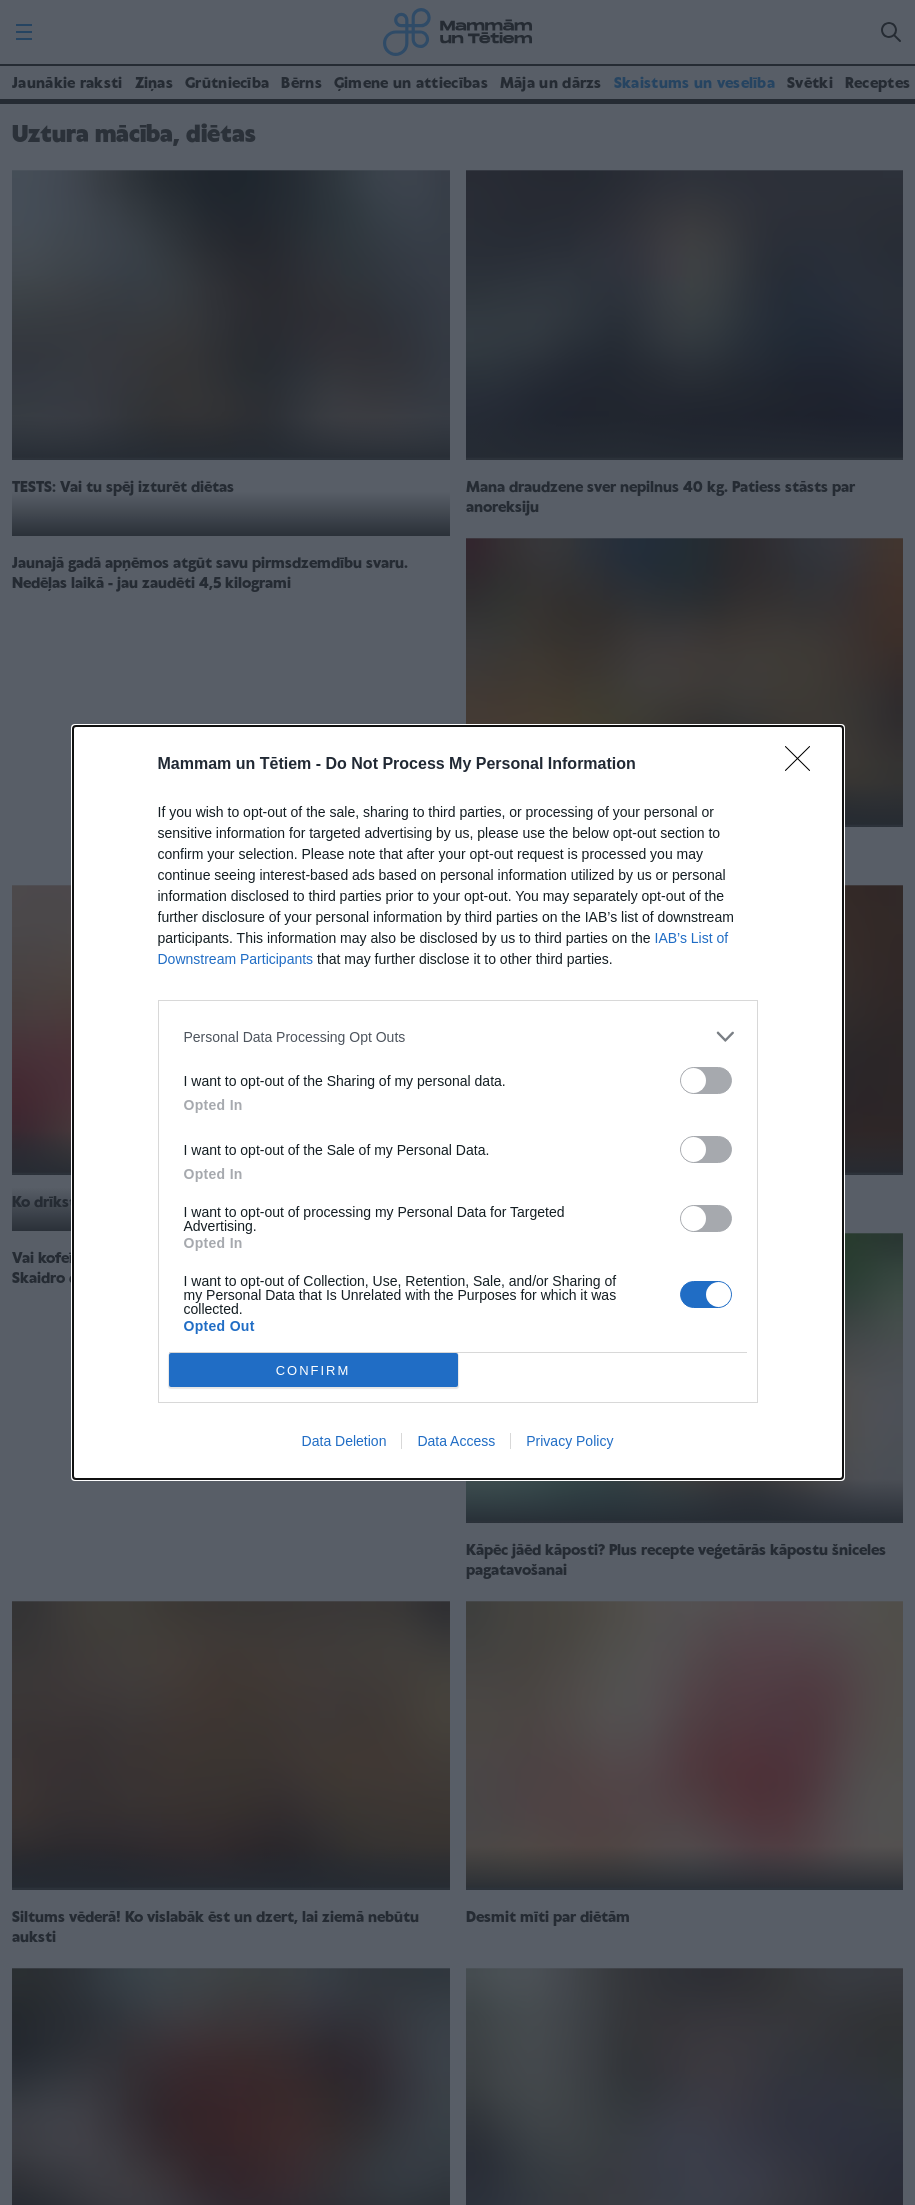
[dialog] (458, 1102)
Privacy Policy (569, 1441)
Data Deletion (344, 1441)
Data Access (456, 1441)
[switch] (706, 1080)
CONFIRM (313, 1370)
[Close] (804, 765)
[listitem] (458, 1036)
